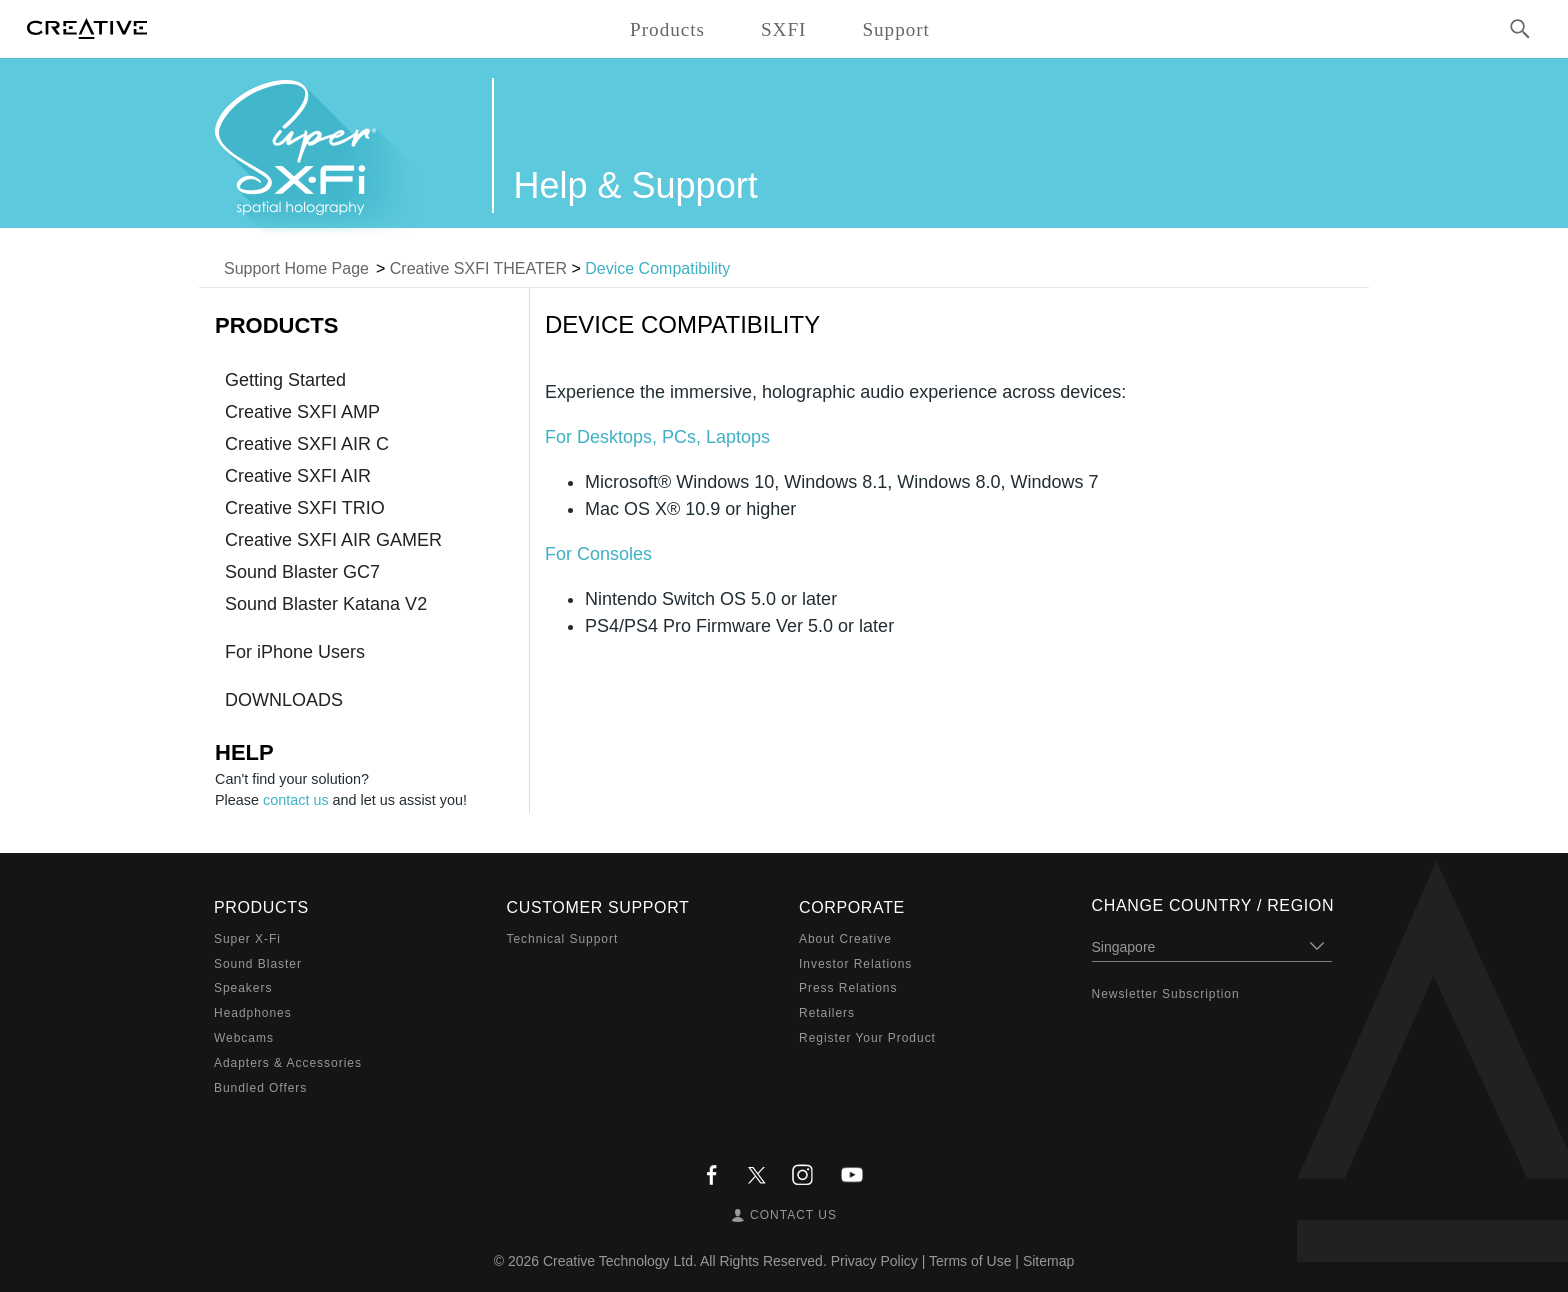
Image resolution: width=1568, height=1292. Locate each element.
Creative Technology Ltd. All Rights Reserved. (685, 1261)
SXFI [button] (783, 29)
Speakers (243, 988)
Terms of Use (970, 1261)
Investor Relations (855, 964)
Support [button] (896, 29)
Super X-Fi (247, 939)
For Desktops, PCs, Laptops (657, 437)
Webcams (244, 1038)
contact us (296, 800)
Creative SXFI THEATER (478, 268)
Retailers (827, 1013)
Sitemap (1048, 1261)
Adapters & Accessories (288, 1063)
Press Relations (848, 988)
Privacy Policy (874, 1261)
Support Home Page (296, 268)
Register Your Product (867, 1038)
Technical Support (563, 939)
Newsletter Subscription (1166, 994)
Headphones (253, 1013)
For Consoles (598, 554)
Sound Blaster (258, 964)
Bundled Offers (260, 1088)
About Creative (845, 939)
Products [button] (667, 29)
